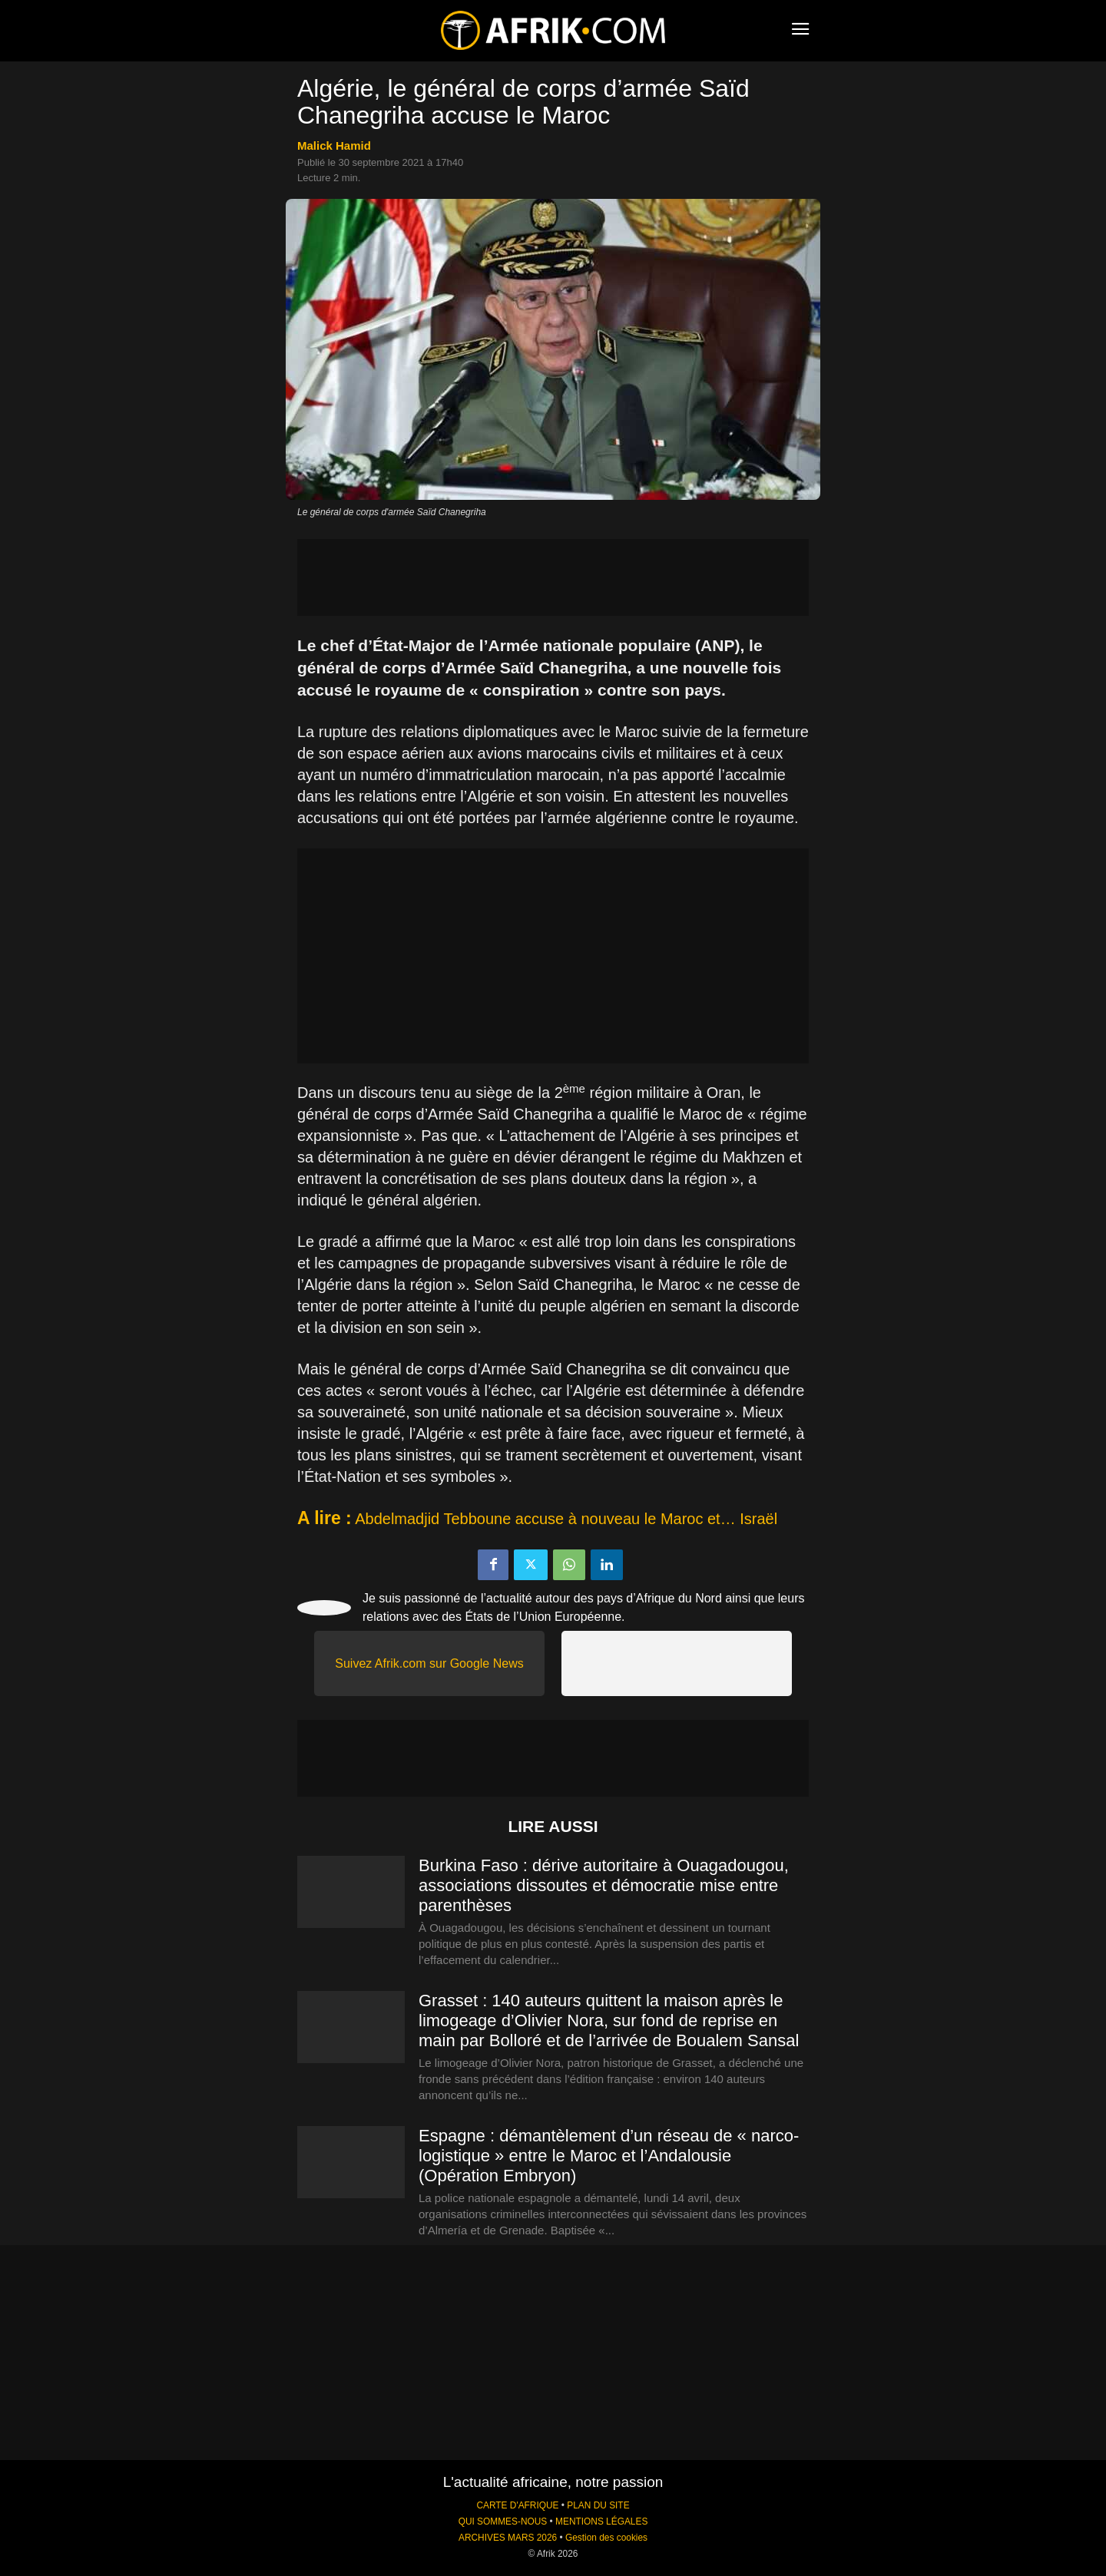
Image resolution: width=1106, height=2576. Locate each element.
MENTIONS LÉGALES (601, 2521)
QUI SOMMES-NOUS (503, 2521)
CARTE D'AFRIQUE (517, 2505)
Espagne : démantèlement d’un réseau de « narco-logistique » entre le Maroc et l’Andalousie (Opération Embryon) (609, 2155)
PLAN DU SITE (598, 2505)
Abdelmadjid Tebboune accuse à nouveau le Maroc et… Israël (566, 1518)
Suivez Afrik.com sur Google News (429, 1663)
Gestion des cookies (606, 2537)
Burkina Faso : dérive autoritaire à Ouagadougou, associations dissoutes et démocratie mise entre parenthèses (604, 1885)
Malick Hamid (334, 145)
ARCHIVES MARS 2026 (508, 2537)
